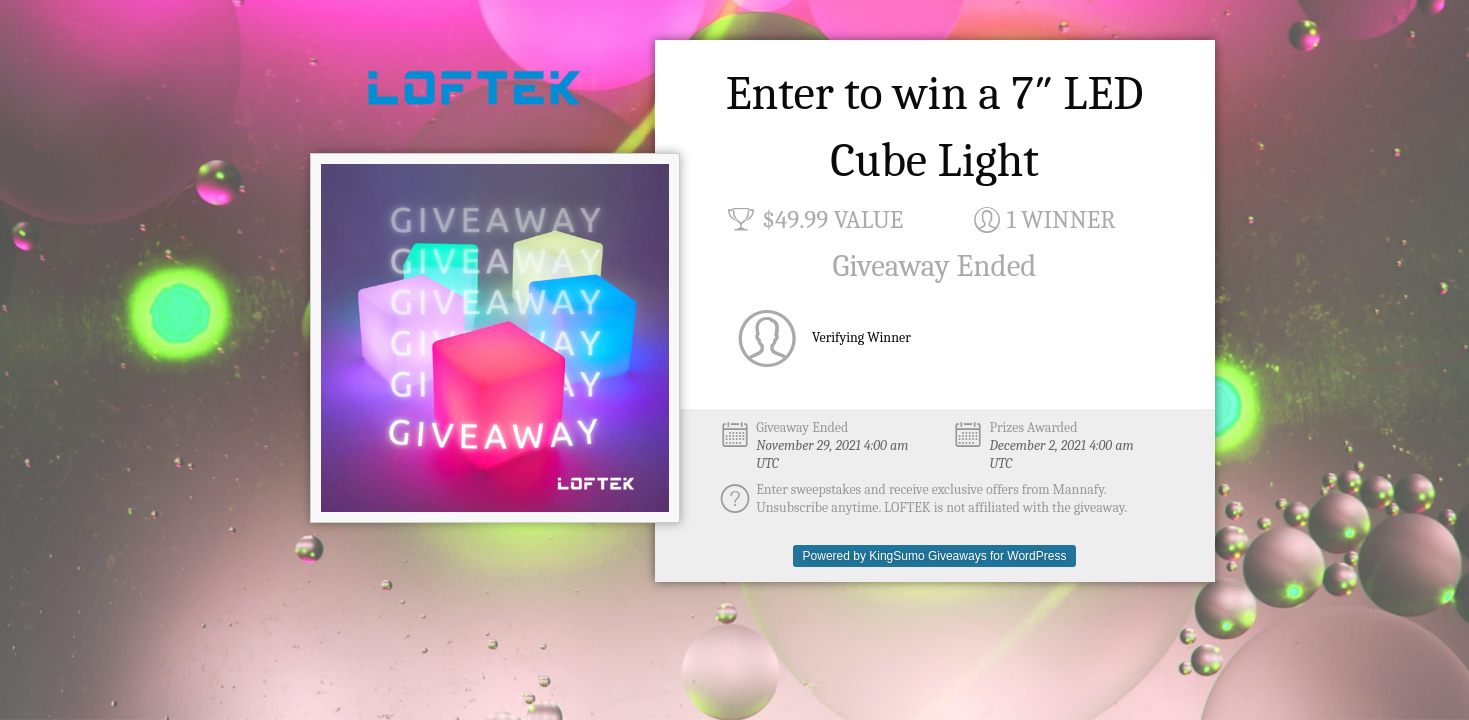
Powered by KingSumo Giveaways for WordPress (935, 556)
